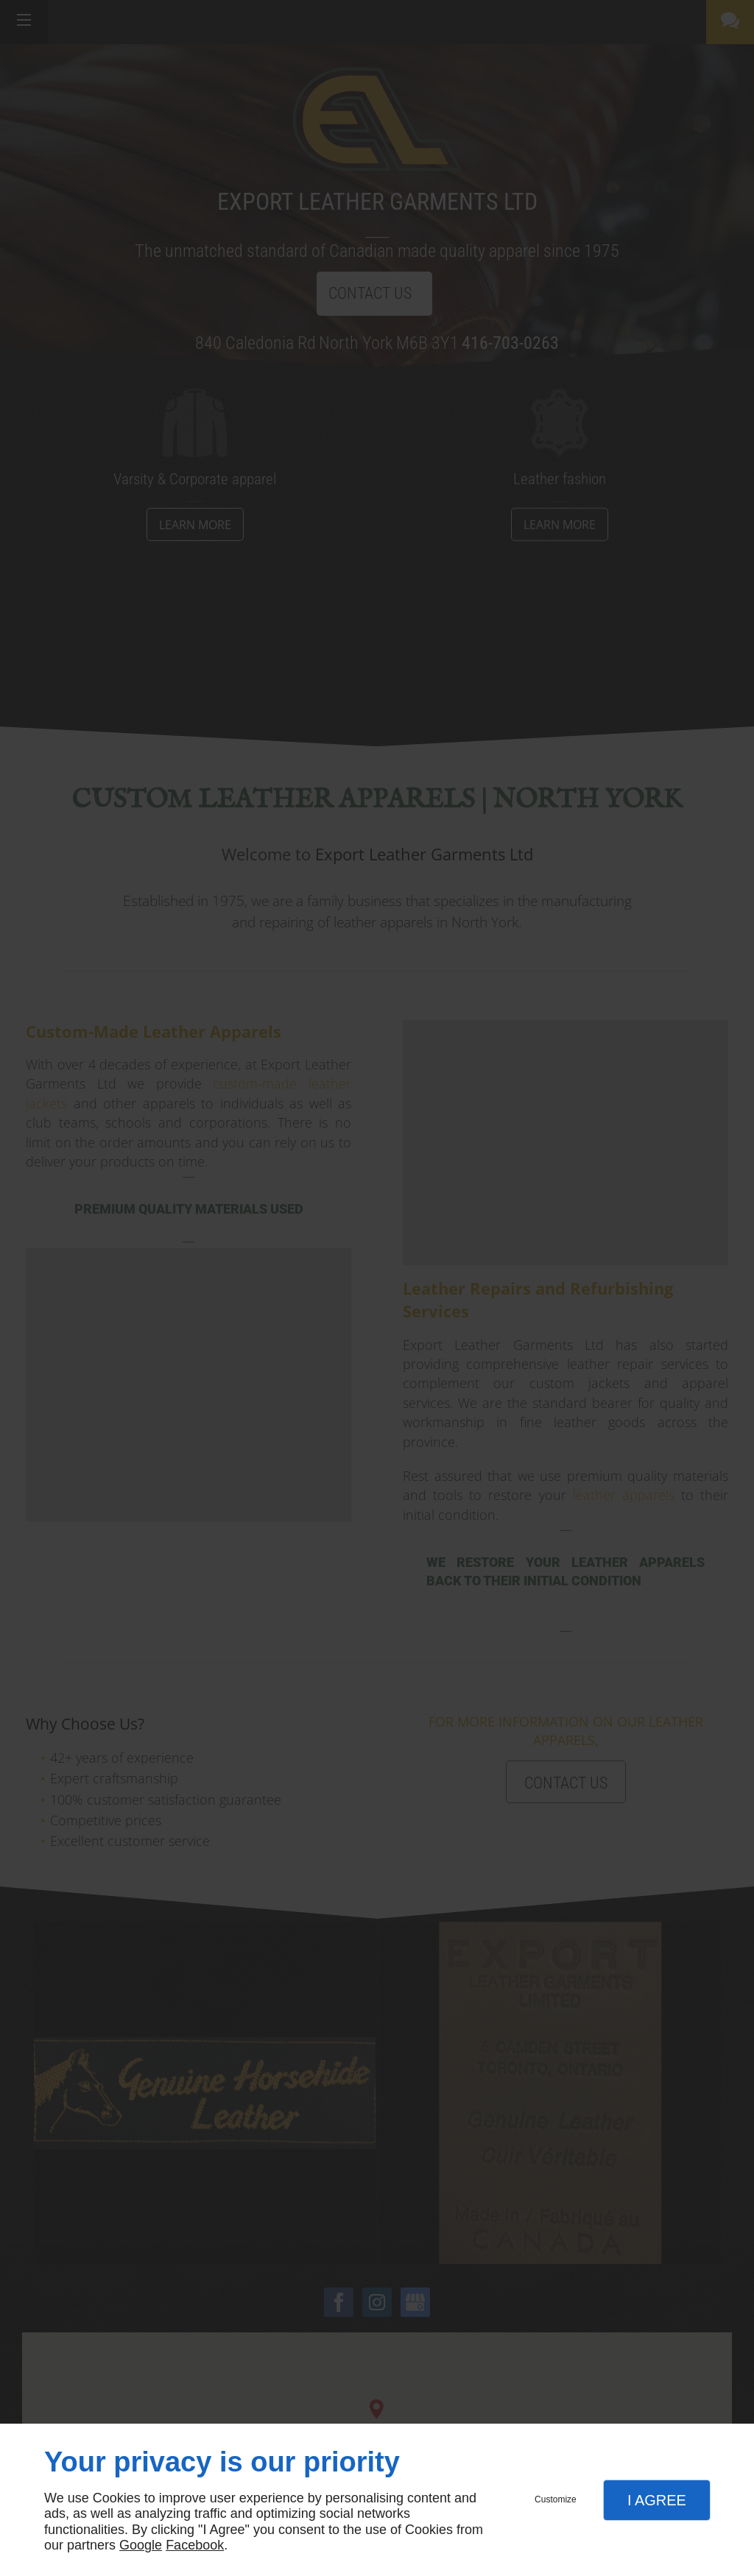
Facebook (195, 2545)
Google (140, 2545)
